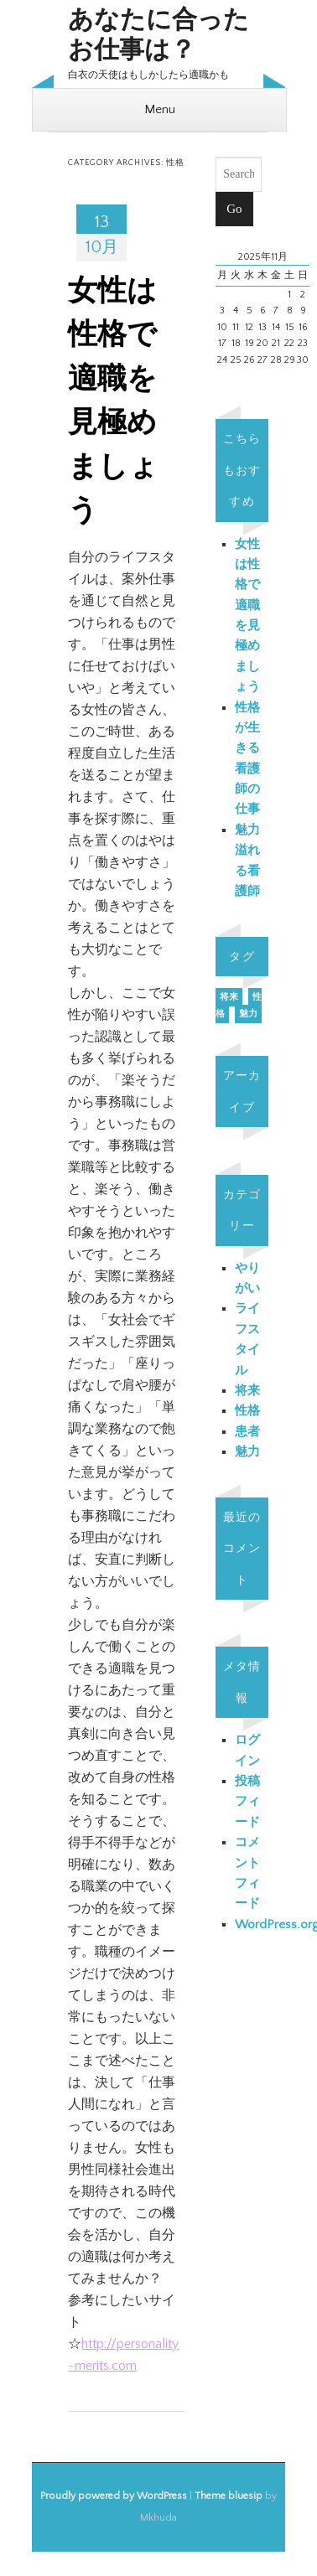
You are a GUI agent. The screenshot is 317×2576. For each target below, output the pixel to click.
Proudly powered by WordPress (113, 2496)
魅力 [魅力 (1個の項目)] (248, 1014)
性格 (247, 1411)
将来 (247, 1391)
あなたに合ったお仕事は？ (158, 36)
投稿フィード (247, 1801)
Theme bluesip (228, 2496)
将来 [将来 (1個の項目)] (229, 997)
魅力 (247, 1452)
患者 (247, 1432)
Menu (159, 109)
